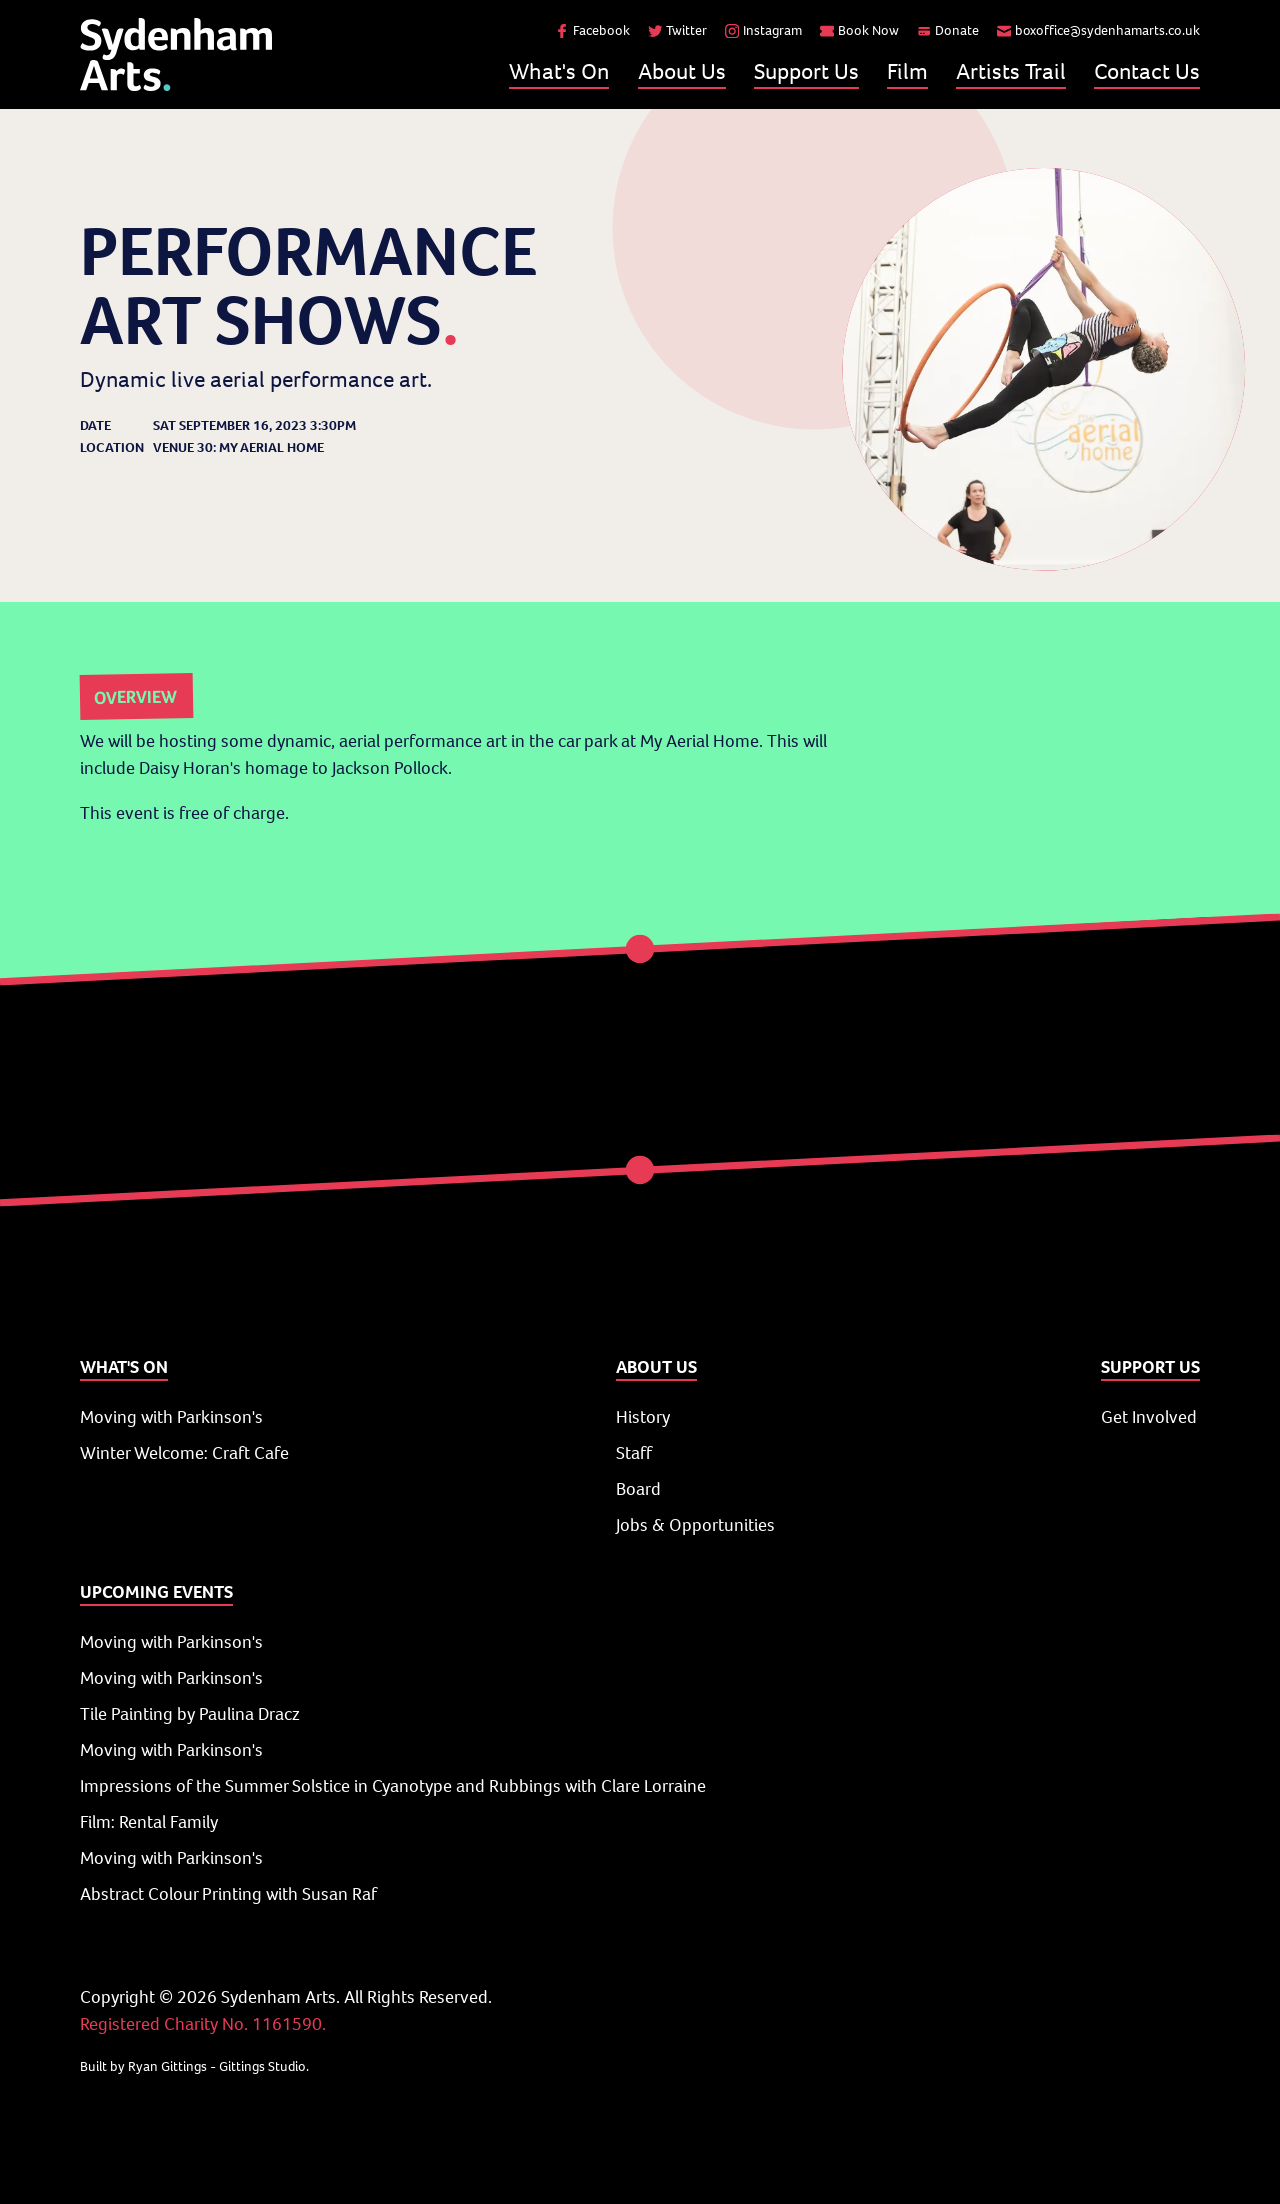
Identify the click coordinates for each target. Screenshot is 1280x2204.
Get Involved (1149, 1417)
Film (907, 71)
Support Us (806, 71)
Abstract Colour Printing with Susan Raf (228, 1894)
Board (638, 1489)
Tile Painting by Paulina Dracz (190, 1714)
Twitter (677, 30)
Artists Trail (1011, 71)
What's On (559, 71)
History (643, 1417)
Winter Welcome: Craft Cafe (184, 1453)
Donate (948, 30)
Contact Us (1147, 71)
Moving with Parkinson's (171, 1417)
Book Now (859, 30)
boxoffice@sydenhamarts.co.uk (1098, 30)
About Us (682, 71)
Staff (634, 1453)
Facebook (592, 30)
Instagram (763, 30)
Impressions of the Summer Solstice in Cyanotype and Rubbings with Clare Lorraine (393, 1786)
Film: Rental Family (149, 1822)
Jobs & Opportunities (695, 1525)
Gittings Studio (262, 2066)
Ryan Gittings (167, 2066)
